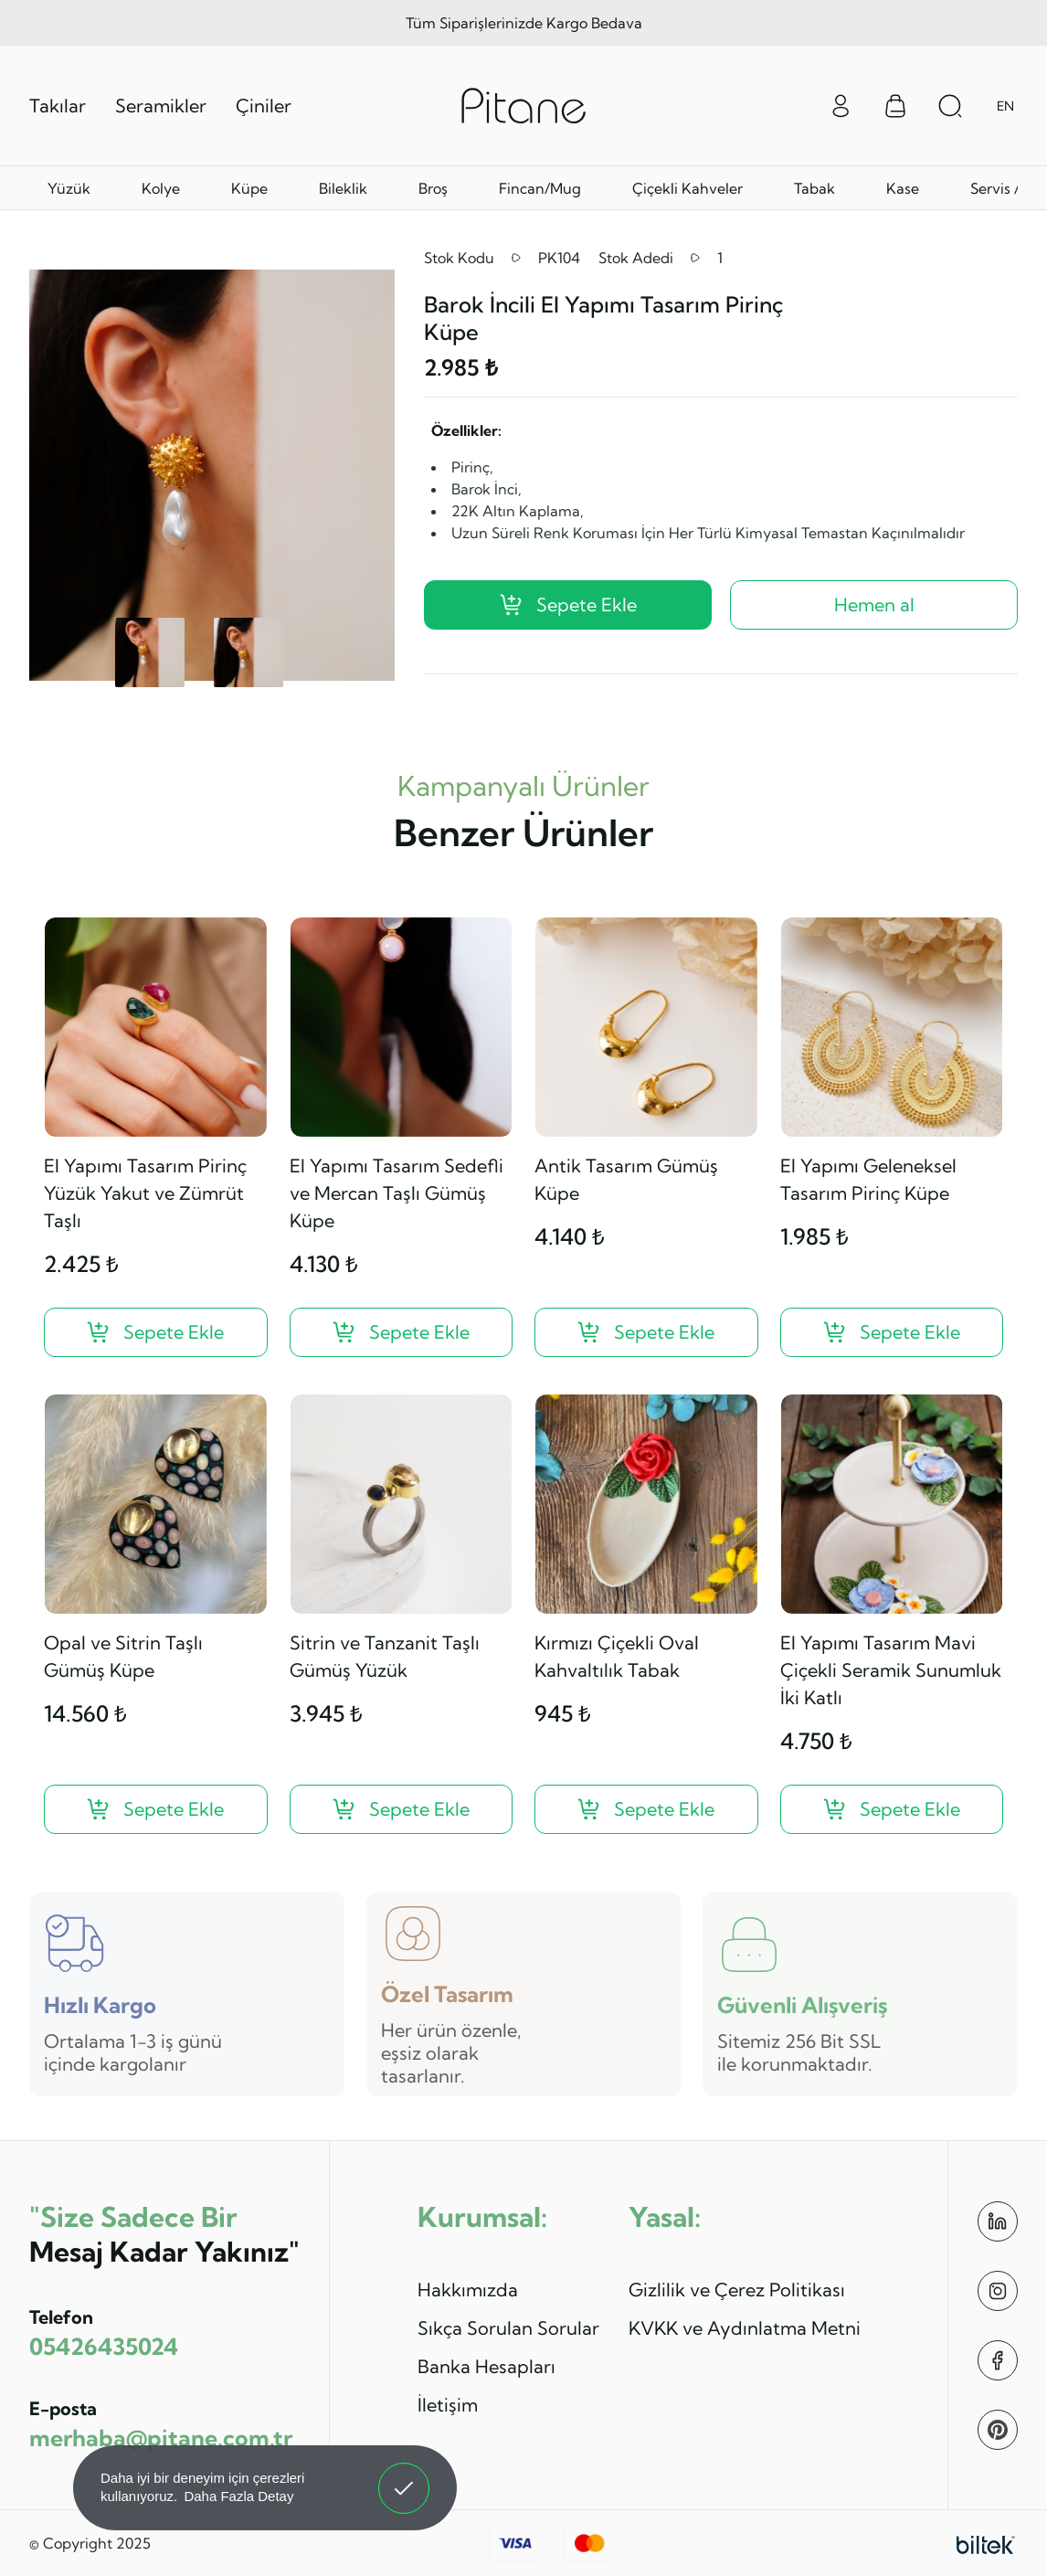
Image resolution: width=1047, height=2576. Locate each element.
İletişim (448, 2404)
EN (1005, 106)
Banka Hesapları (486, 2366)
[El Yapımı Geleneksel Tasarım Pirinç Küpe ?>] (892, 1332)
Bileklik (343, 188)
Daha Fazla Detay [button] (238, 2496)
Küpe (249, 188)
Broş (433, 188)
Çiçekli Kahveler (687, 188)
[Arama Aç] (950, 106)
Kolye (161, 188)
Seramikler (160, 105)
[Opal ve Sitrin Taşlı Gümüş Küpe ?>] (156, 1809)
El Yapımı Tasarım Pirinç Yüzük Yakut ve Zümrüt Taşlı (145, 1193)
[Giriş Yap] (840, 104)
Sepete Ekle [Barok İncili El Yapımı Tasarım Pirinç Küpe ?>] (568, 604)
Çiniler (263, 105)
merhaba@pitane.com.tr (160, 2437)
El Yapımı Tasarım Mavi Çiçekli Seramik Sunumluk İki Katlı (890, 1670)
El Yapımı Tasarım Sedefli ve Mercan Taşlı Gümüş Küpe (396, 1193)
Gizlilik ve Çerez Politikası (737, 2289)
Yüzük (69, 188)
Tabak (814, 188)
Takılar (57, 105)
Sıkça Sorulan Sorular (508, 2327)
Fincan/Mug (540, 188)
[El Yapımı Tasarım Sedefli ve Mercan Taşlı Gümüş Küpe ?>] (401, 1332)
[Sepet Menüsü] (895, 106)
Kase (902, 188)
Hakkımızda (468, 2289)
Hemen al (874, 604)
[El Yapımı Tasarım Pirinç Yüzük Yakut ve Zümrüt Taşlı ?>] (156, 1332)
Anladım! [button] (404, 2474)
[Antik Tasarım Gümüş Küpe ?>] (646, 1332)
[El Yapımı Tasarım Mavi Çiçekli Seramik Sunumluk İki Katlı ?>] (892, 1809)
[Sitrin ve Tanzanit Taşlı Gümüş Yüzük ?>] (401, 1809)
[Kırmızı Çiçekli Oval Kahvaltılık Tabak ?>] (646, 1809)
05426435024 (103, 2346)
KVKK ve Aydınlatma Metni (745, 2327)
